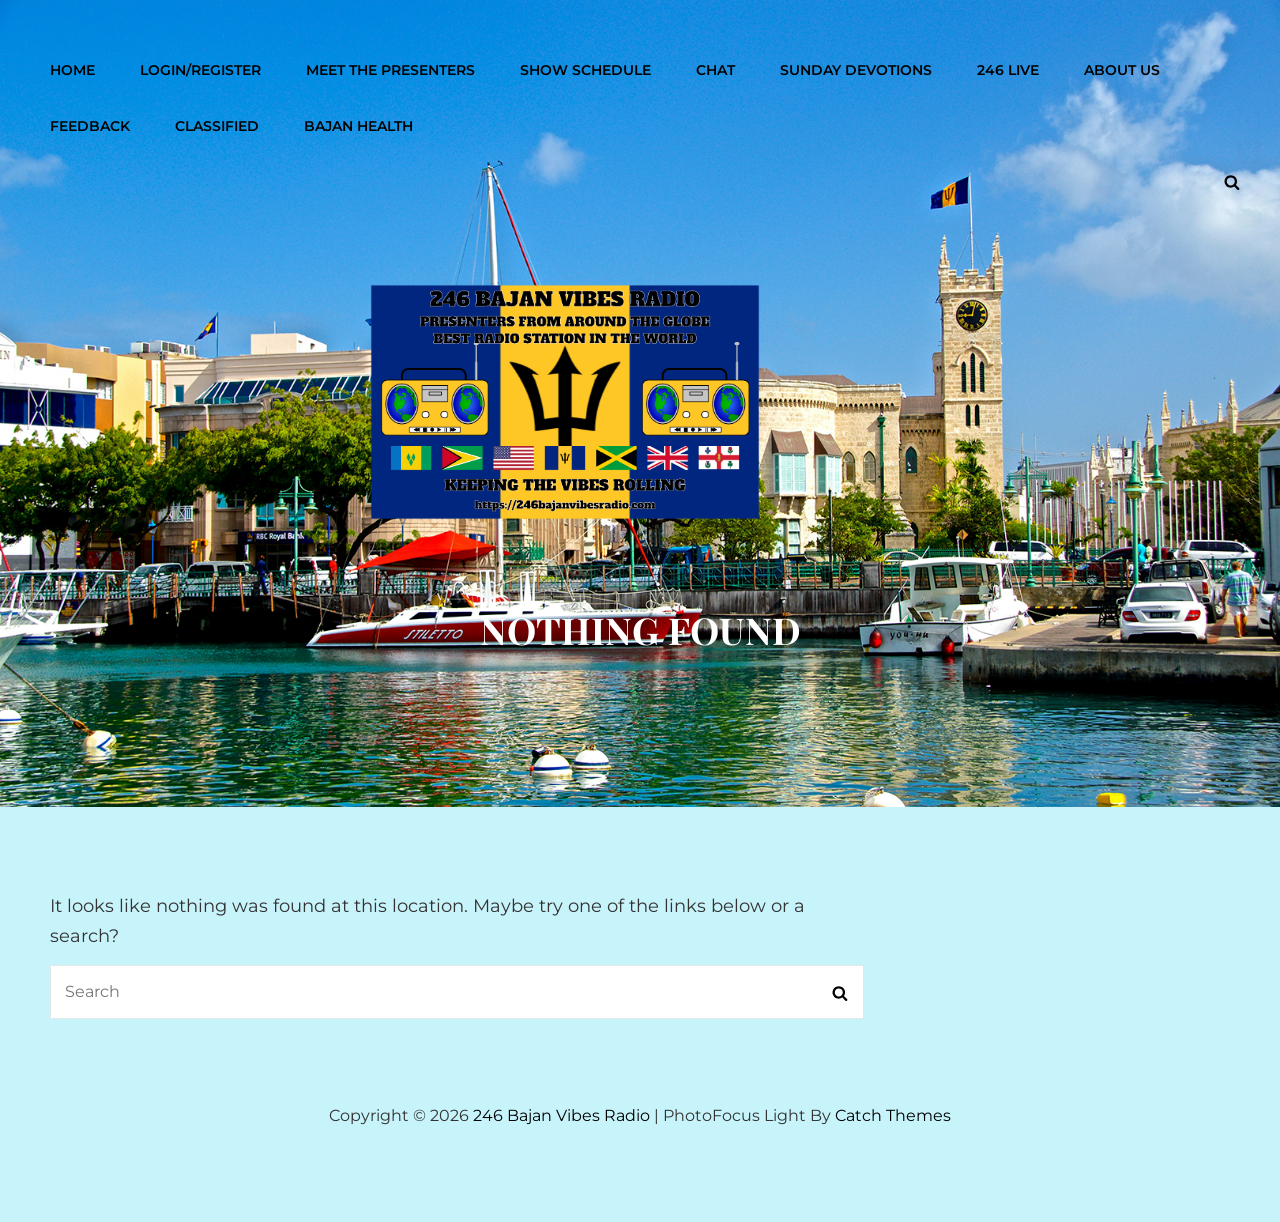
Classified (217, 126)
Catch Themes (893, 1115)
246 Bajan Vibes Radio (561, 1115)
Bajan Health (358, 126)
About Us (1122, 70)
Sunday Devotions (856, 70)
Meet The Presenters (390, 70)
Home (72, 70)
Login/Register (200, 70)
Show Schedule (585, 70)
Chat (715, 70)
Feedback (90, 126)
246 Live (1008, 70)
